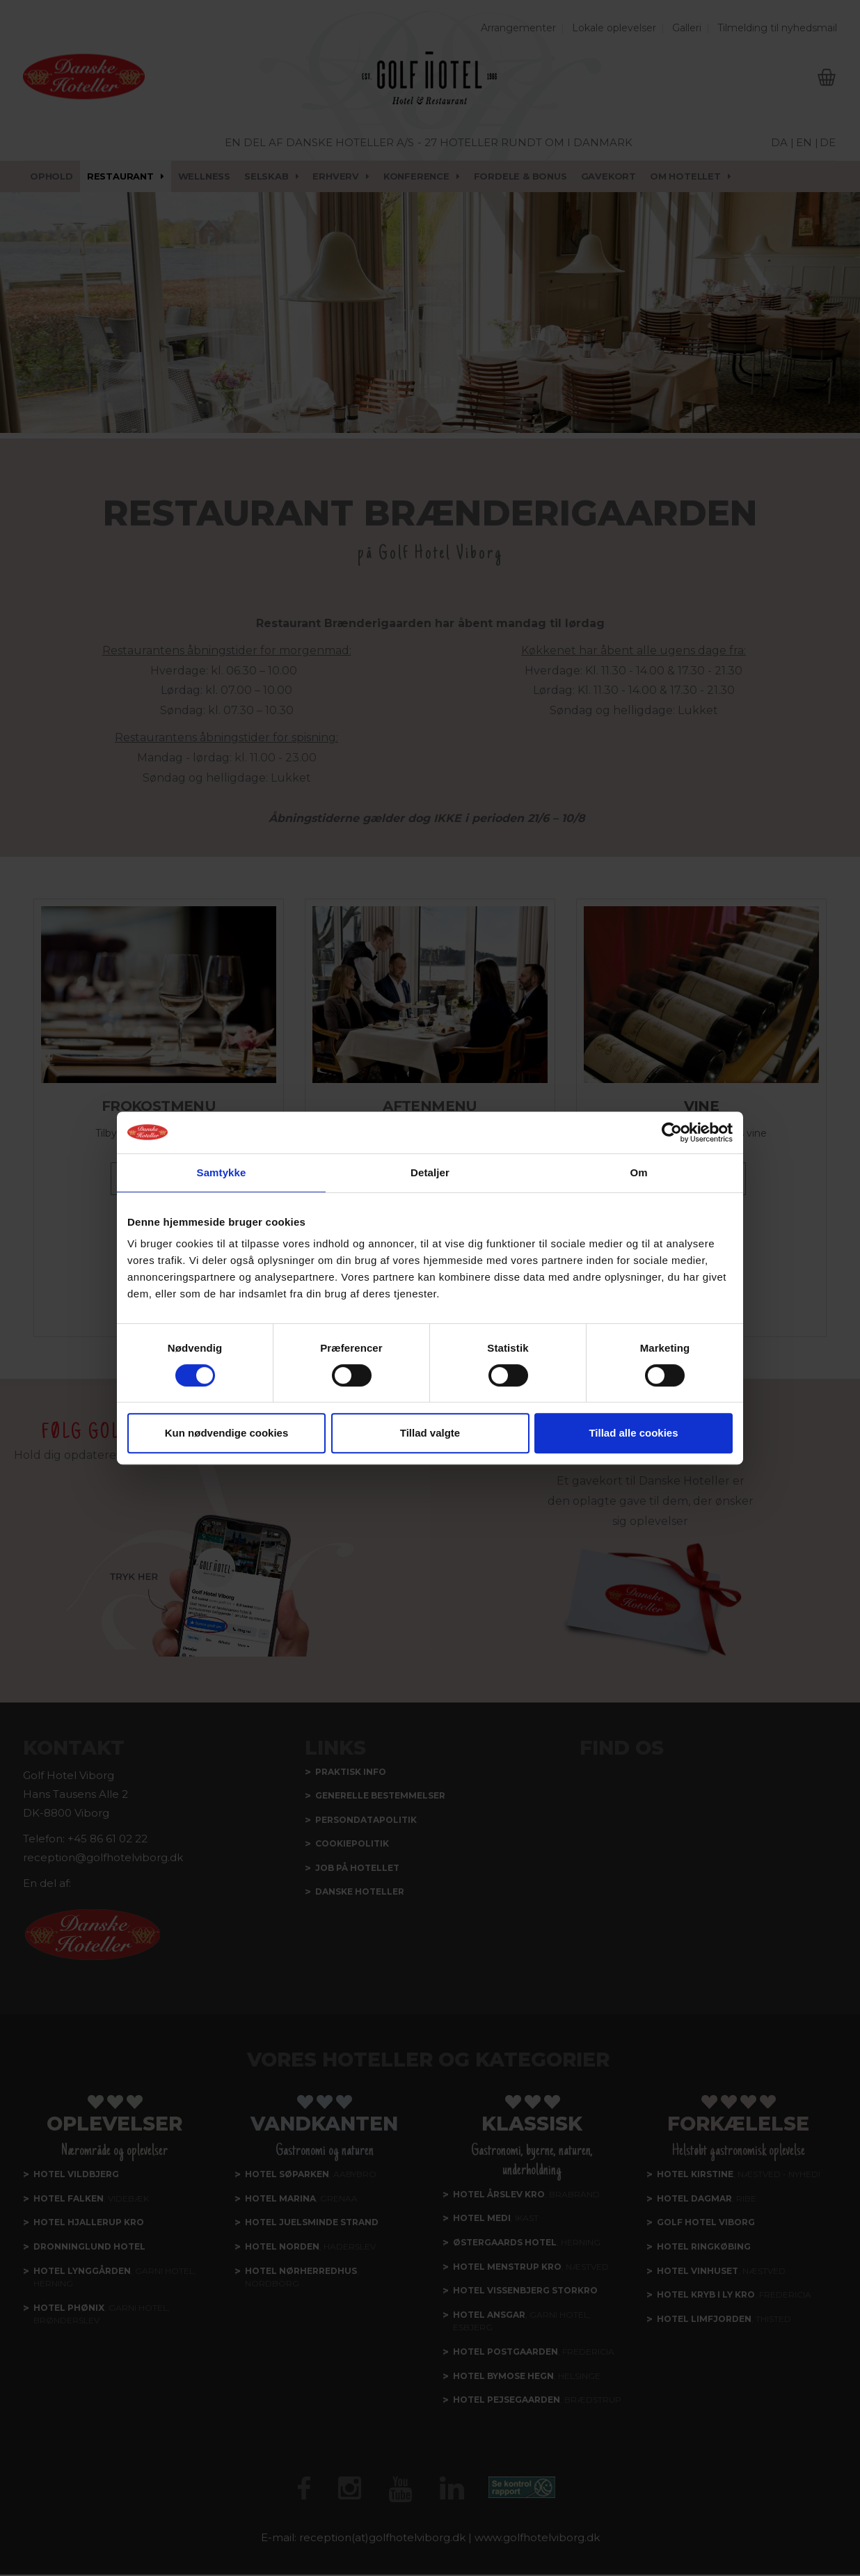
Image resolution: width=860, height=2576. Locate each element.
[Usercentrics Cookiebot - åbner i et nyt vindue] (672, 1132)
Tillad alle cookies (633, 1433)
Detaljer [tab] (430, 1172)
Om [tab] (638, 1172)
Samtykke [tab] (221, 1172)
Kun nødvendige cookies (227, 1433)
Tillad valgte (430, 1433)
